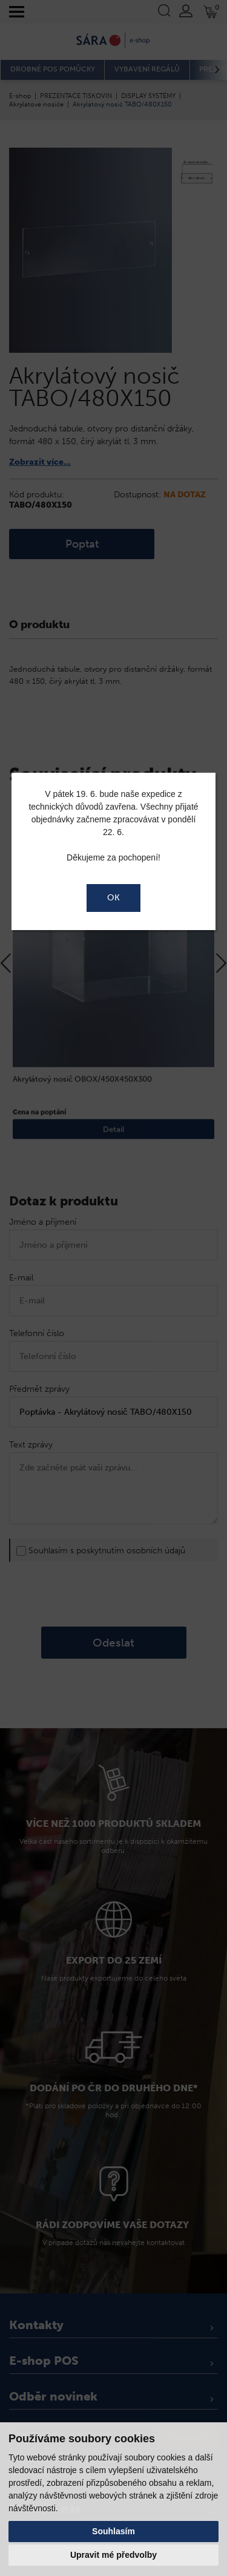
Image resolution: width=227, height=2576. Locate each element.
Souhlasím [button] (113, 2531)
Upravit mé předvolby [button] (113, 2555)
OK (113, 898)
